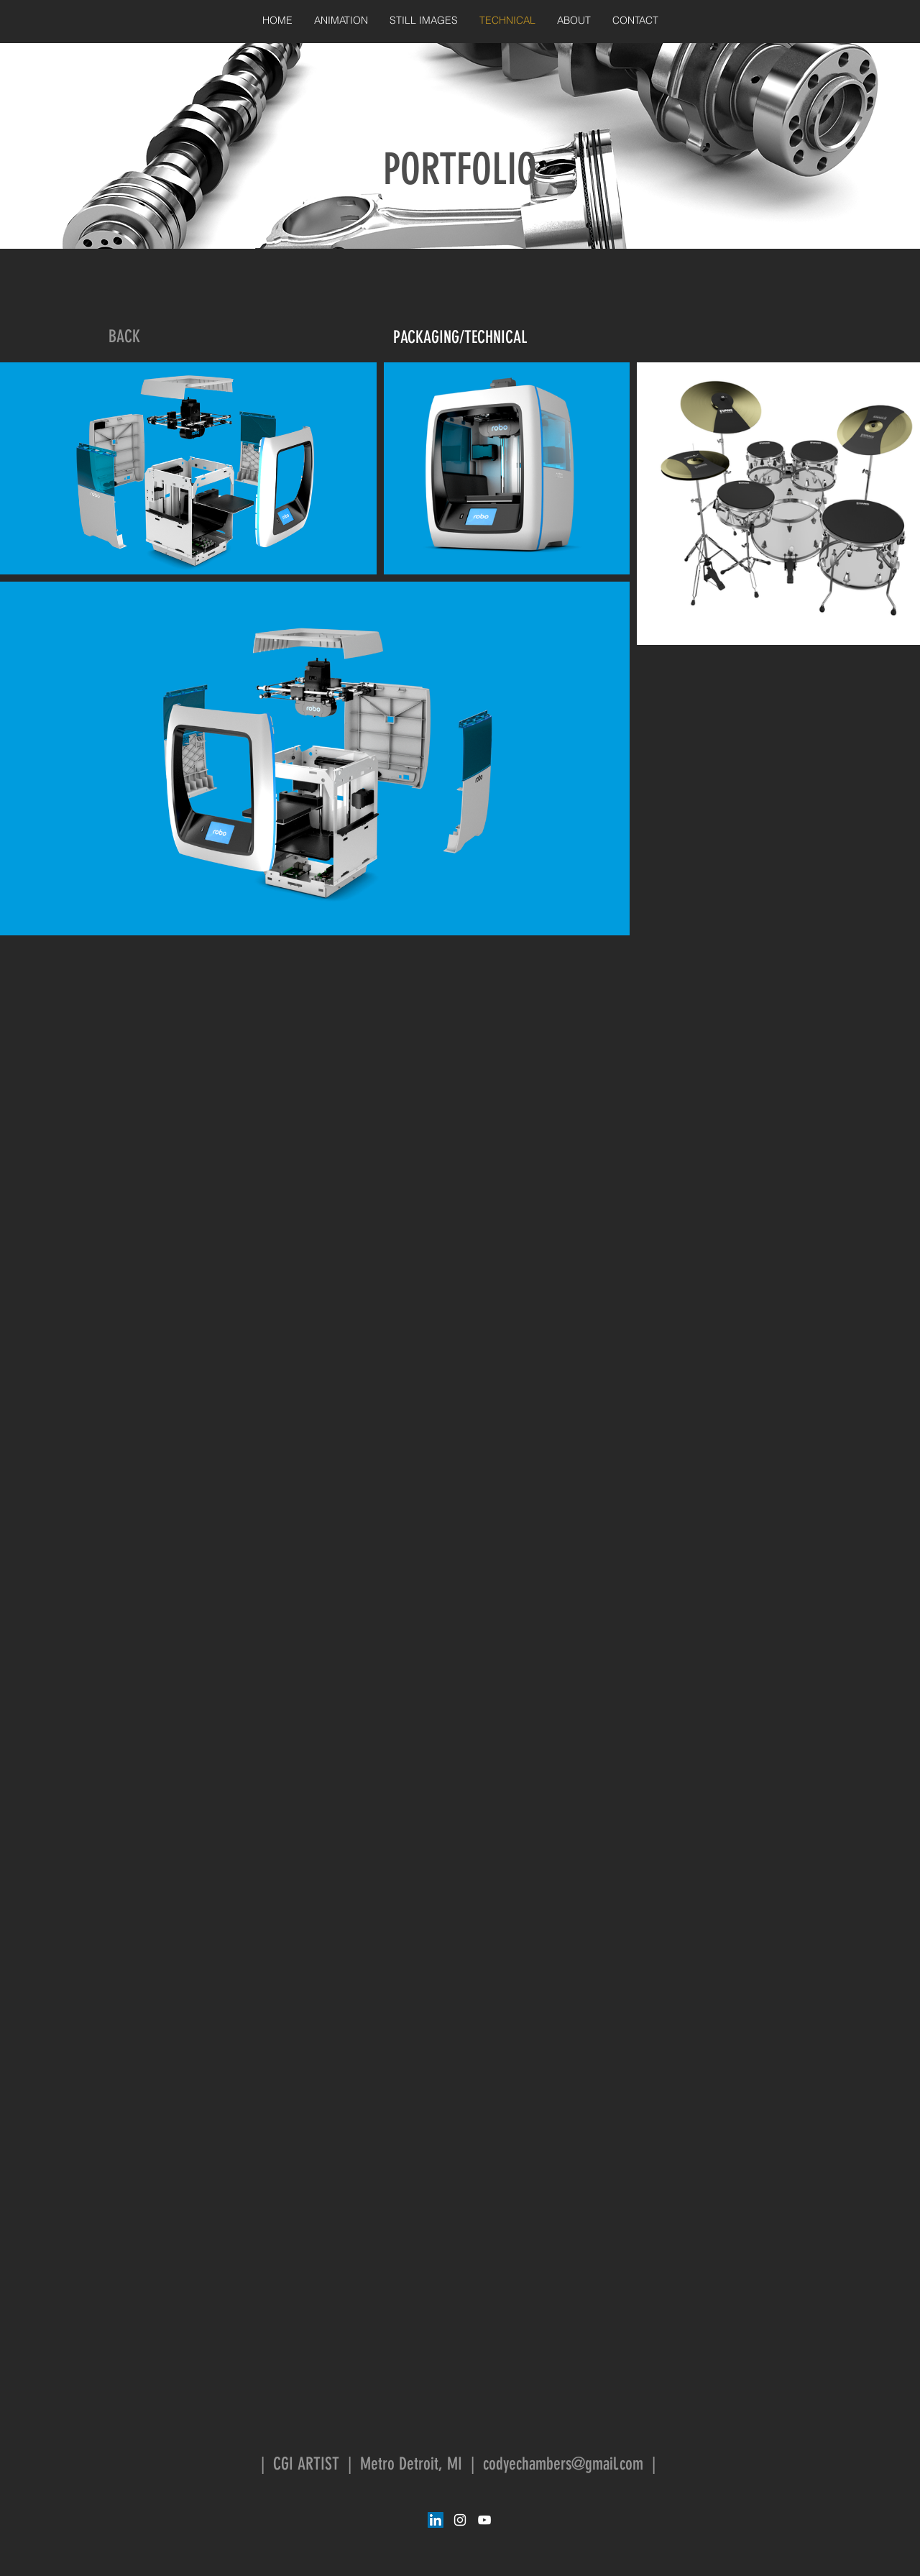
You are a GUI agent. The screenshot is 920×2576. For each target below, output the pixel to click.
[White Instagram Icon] (460, 2520)
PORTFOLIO (460, 169)
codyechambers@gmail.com (563, 2464)
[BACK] (124, 337)
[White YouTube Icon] (484, 2520)
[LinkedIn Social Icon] (435, 2520)
